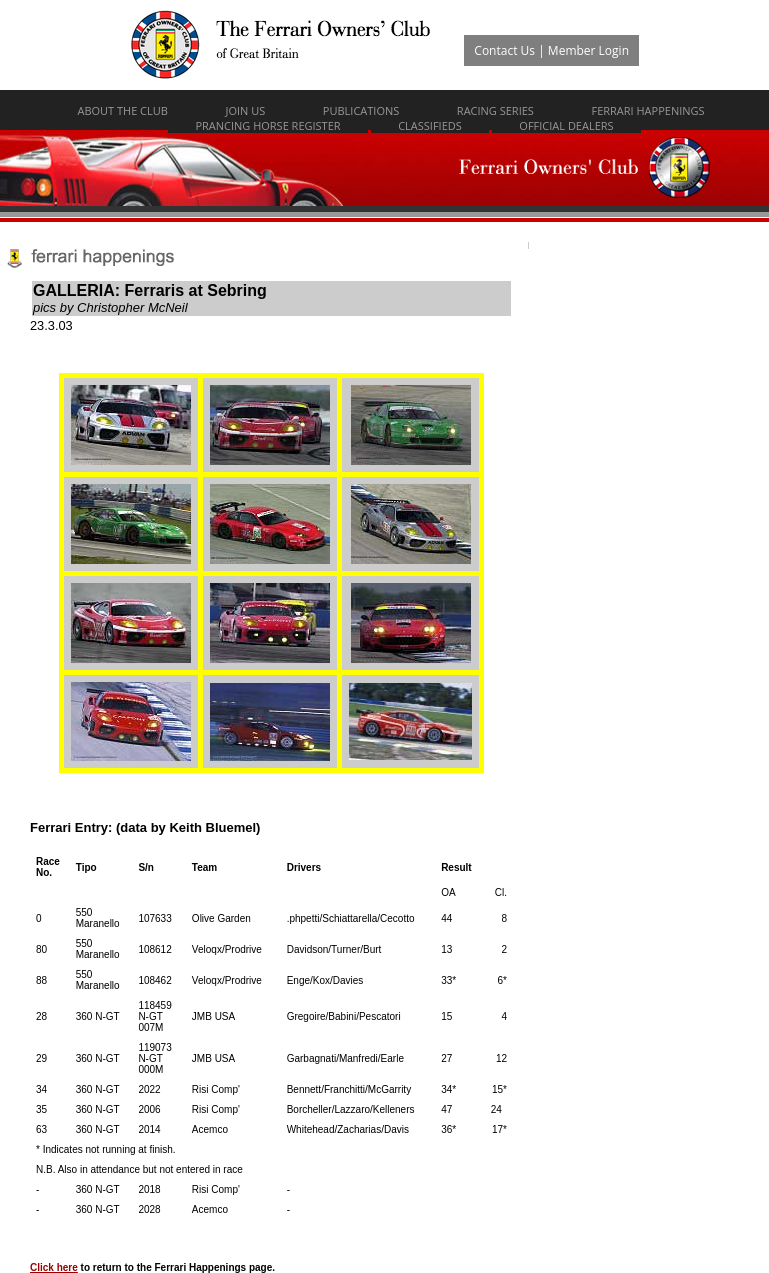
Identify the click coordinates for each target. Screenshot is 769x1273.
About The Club (122, 110)
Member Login (588, 50)
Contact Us (504, 50)
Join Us (245, 110)
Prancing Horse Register (267, 125)
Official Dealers (566, 125)
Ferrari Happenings (647, 110)
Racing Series (495, 110)
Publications (361, 110)
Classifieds (430, 125)
